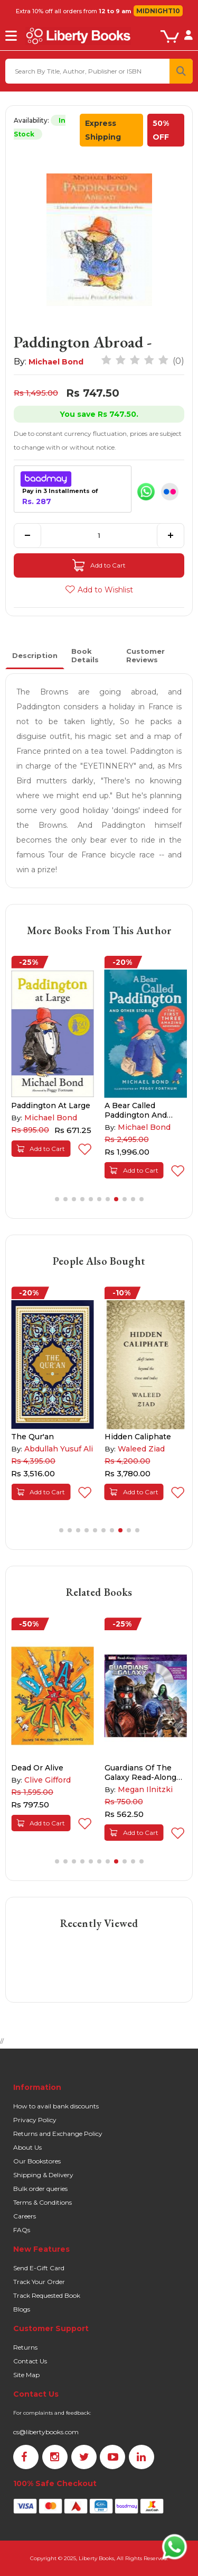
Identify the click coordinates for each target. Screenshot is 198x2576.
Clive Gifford (47, 1780)
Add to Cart (99, 565)
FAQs (21, 2230)
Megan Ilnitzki (145, 1789)
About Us (27, 2147)
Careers (24, 2216)
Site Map (26, 2375)
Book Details (85, 655)
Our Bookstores (37, 2161)
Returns (25, 2347)
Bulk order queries (40, 2189)
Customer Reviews (145, 655)
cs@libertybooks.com (46, 2432)
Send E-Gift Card (38, 2268)
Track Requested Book (46, 2295)
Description (35, 655)
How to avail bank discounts (56, 2106)
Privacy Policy (34, 2120)
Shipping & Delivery (43, 2175)
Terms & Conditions (42, 2202)
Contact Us (30, 2361)
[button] (57, 1199)
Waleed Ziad (141, 1449)
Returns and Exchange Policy (57, 2133)
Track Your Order (39, 2282)
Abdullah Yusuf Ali (58, 1449)
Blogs (21, 2309)
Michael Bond (56, 362)
